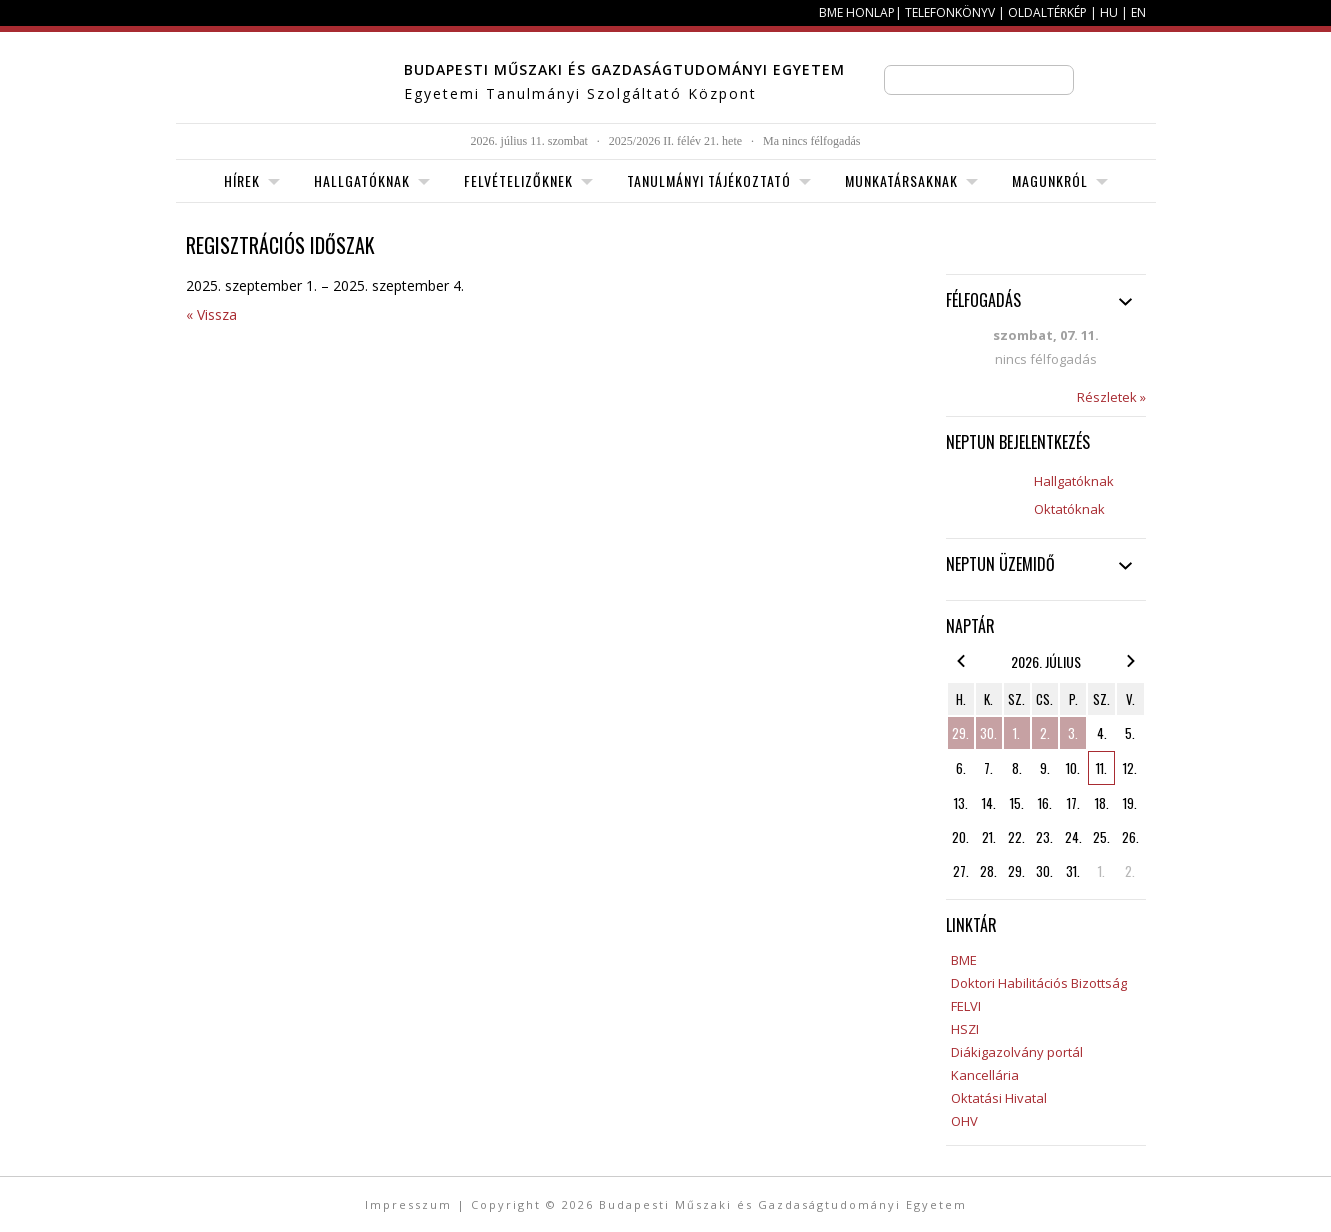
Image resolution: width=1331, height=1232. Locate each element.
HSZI (965, 1029)
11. (1101, 768)
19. (1130, 803)
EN (1138, 12)
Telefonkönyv (950, 12)
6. (961, 768)
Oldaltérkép (1047, 12)
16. (1045, 803)
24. (1073, 837)
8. (1017, 768)
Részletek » (1111, 397)
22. (1016, 837)
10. (1073, 768)
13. (961, 803)
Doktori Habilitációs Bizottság (1039, 983)
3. (1073, 733)
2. (1045, 733)
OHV (964, 1121)
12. (1130, 768)
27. (961, 871)
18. (1102, 803)
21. (989, 837)
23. (1044, 837)
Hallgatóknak (1074, 481)
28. (988, 871)
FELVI (966, 1006)
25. (1101, 837)
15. (1017, 803)
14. (989, 803)
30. (988, 733)
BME (964, 960)
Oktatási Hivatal (999, 1098)
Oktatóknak (1069, 509)
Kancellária (985, 1075)
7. (988, 768)
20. (960, 837)
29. (960, 733)
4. (1102, 733)
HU (1109, 12)
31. (1073, 871)
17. (1073, 803)
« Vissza (211, 314)
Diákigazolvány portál (1017, 1052)
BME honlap (857, 12)
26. (1130, 837)
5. (1130, 733)
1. (1016, 733)
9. (1045, 768)
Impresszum (408, 1204)
